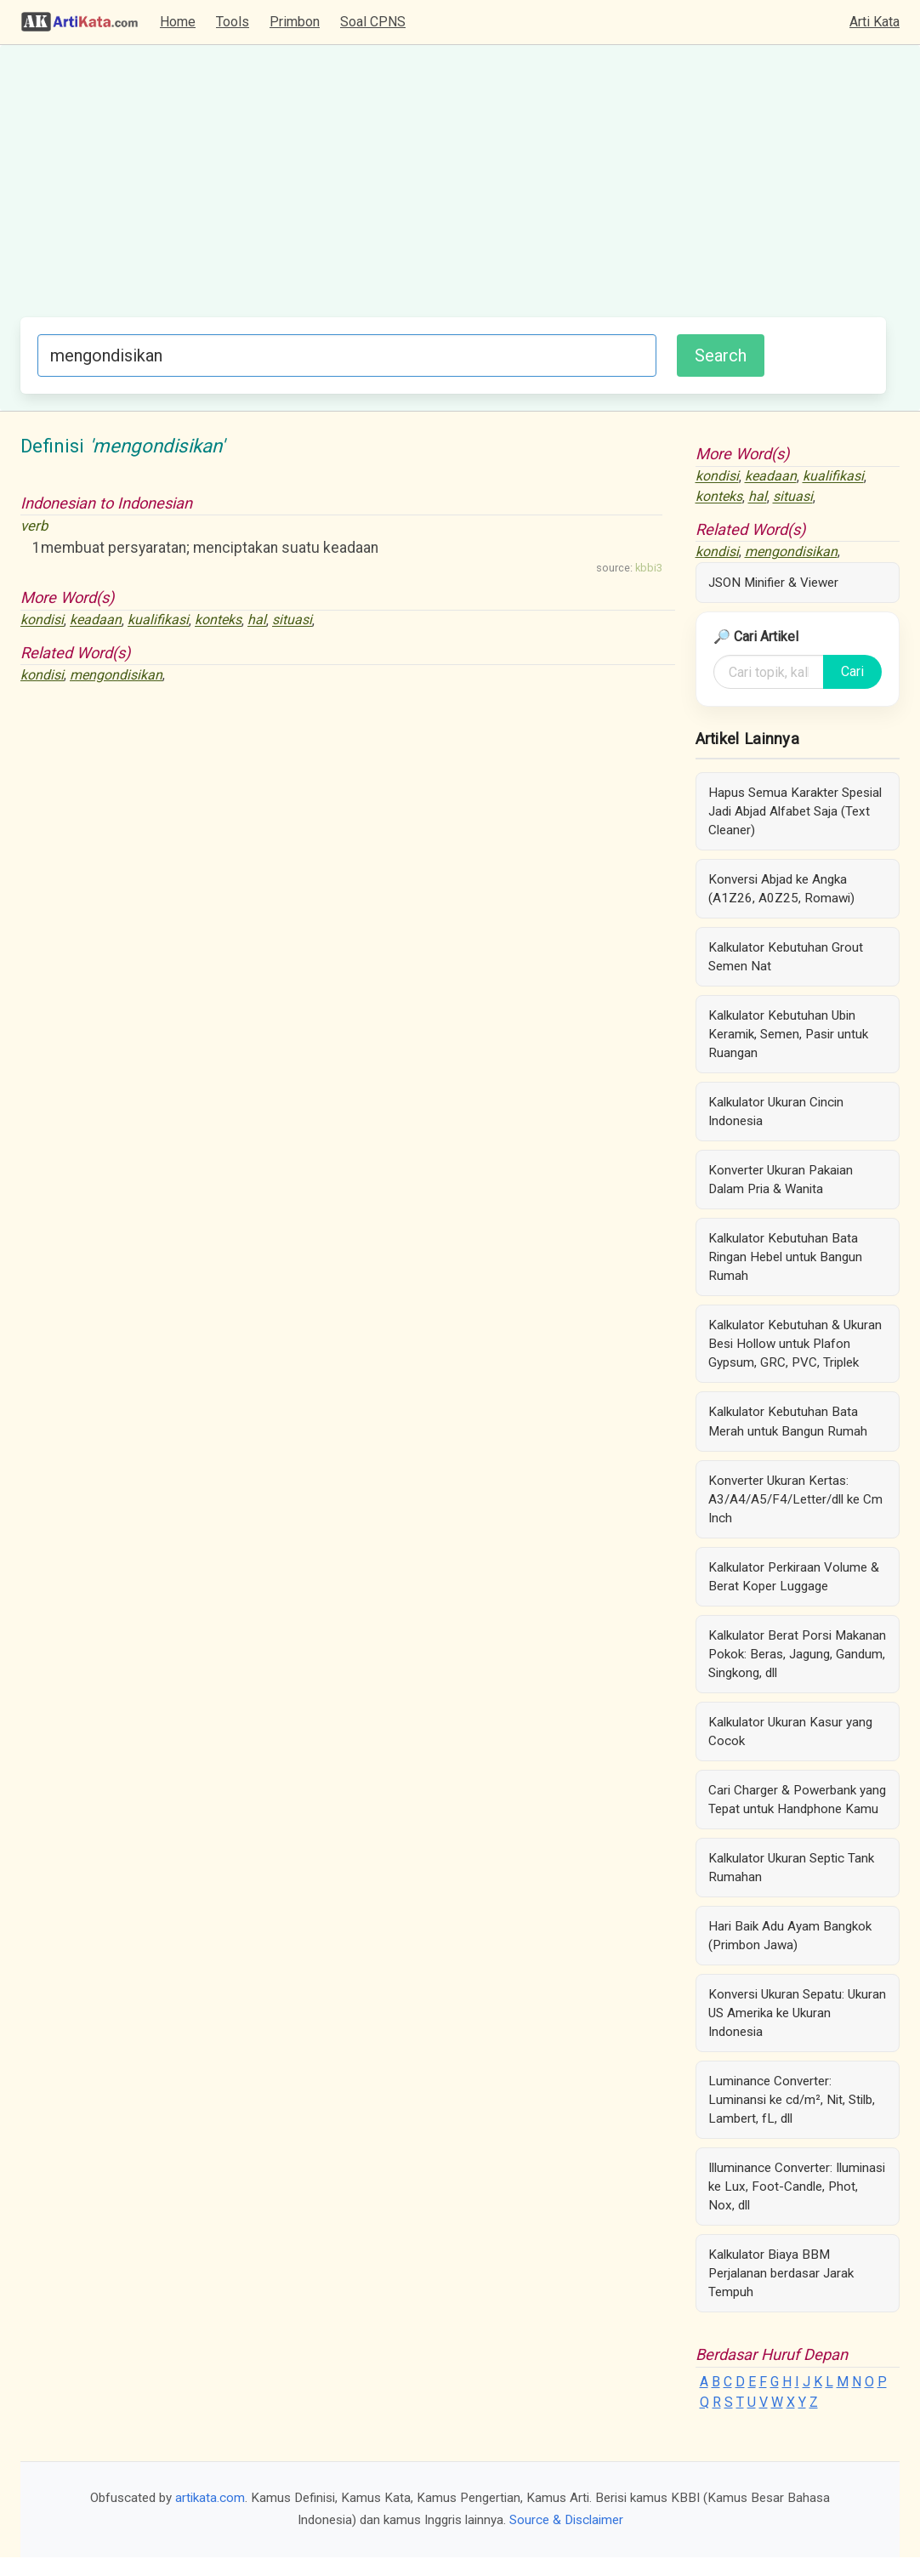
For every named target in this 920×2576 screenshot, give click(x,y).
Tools (232, 22)
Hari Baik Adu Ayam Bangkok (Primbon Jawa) (790, 1936)
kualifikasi (158, 620)
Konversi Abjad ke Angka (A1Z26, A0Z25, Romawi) (781, 889)
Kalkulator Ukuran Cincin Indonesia (775, 1112)
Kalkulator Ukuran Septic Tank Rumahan (791, 1868)
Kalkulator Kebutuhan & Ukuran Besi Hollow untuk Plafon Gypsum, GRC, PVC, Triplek (795, 1343)
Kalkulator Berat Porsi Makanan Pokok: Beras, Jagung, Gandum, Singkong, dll (797, 1654)
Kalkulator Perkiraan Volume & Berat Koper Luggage (793, 1577)
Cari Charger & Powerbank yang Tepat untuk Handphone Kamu (797, 1800)
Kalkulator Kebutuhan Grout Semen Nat (785, 957)
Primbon (295, 22)
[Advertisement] (453, 190)
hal (256, 620)
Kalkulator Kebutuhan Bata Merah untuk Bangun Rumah (787, 1421)
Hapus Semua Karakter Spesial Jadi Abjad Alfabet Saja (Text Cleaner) (795, 811)
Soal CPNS (373, 22)
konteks (218, 620)
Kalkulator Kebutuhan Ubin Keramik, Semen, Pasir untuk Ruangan (788, 1034)
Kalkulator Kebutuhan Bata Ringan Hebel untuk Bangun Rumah (785, 1257)
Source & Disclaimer (566, 2520)
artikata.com (210, 2497)
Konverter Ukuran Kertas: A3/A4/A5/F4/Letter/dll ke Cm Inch (795, 1499)
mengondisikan (116, 675)
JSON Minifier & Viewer (773, 582)
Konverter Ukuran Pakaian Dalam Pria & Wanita (780, 1180)
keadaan (96, 620)
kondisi (42, 620)
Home (178, 22)
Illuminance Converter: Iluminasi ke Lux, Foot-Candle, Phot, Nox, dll (796, 2186)
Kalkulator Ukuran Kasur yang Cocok (790, 1731)
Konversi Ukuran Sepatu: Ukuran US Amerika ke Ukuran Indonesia (797, 2013)
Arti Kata (874, 22)
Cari (852, 671)
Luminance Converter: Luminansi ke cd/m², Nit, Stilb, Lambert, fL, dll (791, 2099)
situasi (292, 620)
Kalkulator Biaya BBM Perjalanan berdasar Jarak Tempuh (781, 2273)
